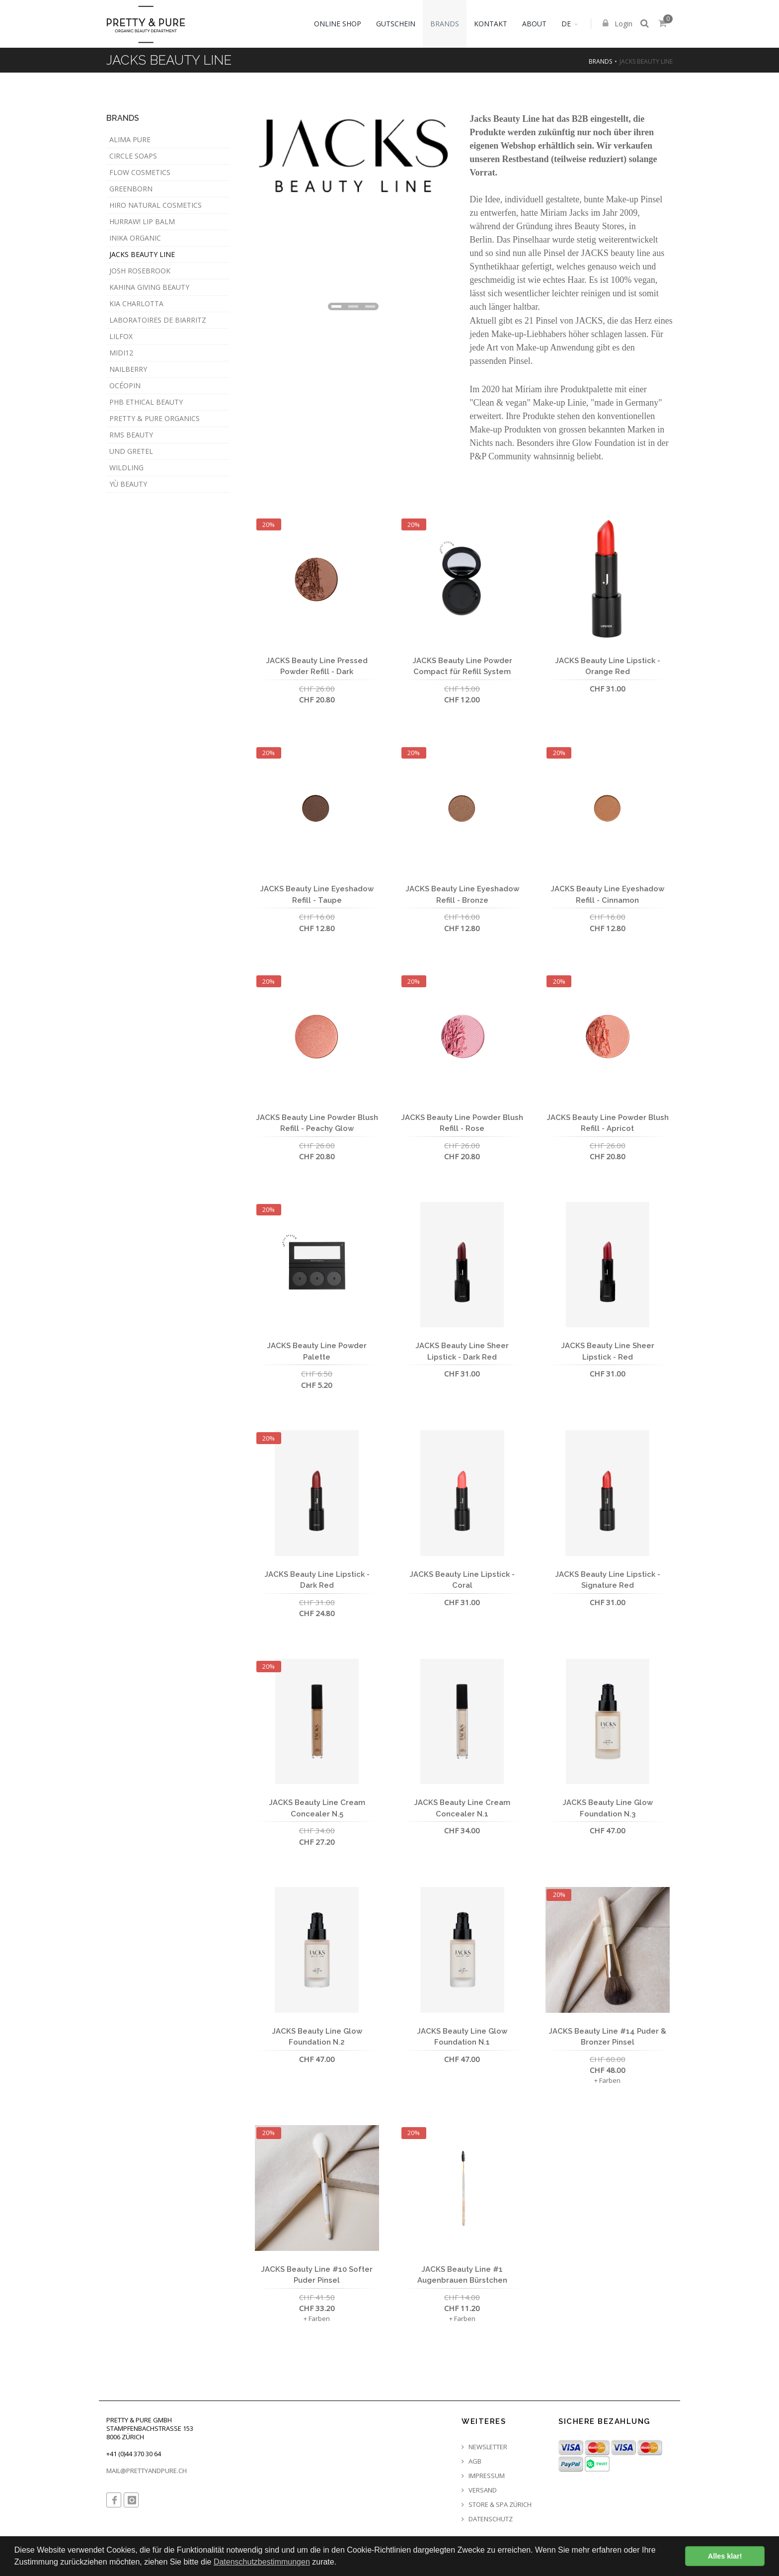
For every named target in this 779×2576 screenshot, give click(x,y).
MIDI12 (121, 352)
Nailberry (128, 369)
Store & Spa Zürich (497, 2504)
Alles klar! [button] (725, 2556)
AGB (471, 2461)
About (535, 23)
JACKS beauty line (142, 254)
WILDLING (126, 467)
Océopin (125, 385)
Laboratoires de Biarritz (157, 320)
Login (618, 25)
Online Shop (338, 23)
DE (566, 23)
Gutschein (396, 23)
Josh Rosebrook (139, 270)
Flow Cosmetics (139, 172)
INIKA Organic (135, 238)
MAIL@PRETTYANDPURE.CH (146, 2470)
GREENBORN (131, 188)
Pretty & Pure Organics (154, 418)
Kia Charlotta (136, 303)
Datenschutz (487, 2519)
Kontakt (491, 23)
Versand (479, 2490)
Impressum (483, 2476)
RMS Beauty (131, 434)
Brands (445, 23)
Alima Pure (130, 139)
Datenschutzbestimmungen (262, 2562)
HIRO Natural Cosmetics (155, 205)
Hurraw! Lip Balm (142, 221)
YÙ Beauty (128, 484)
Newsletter (484, 2447)
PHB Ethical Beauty (146, 402)
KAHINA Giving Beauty (149, 287)
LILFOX (121, 336)
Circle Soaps (133, 156)
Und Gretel (131, 451)
